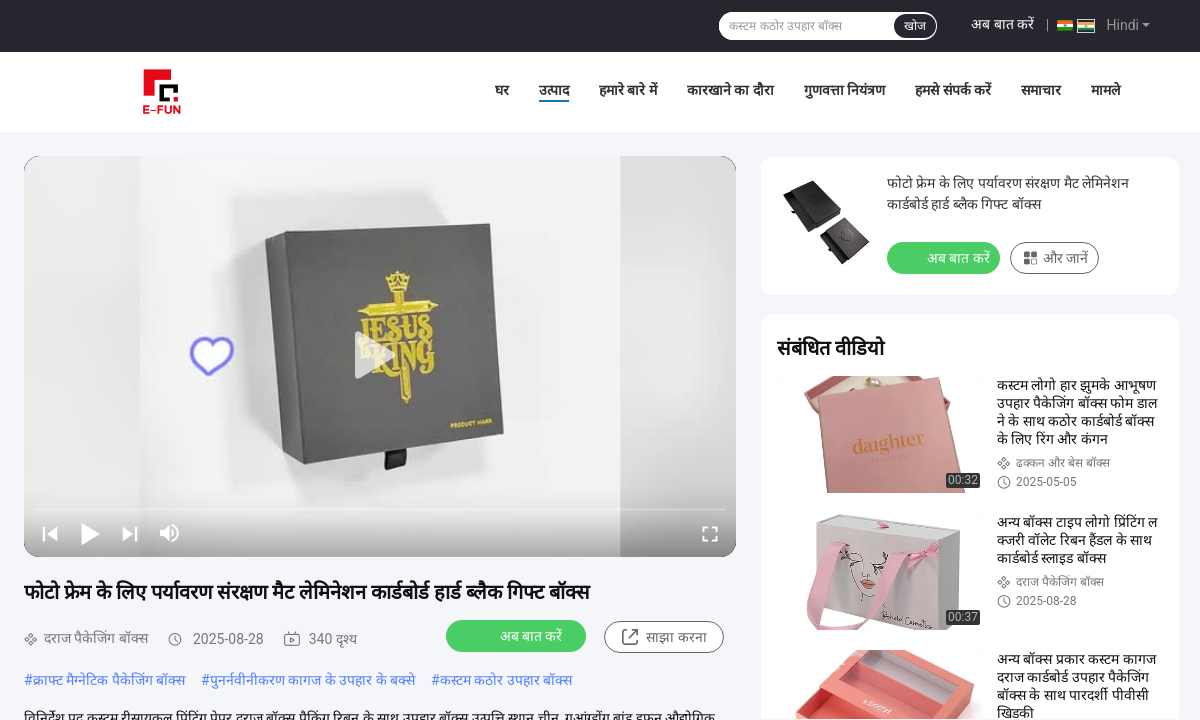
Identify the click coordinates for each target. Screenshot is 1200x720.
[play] (380, 356)
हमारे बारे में (628, 90)
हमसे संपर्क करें (953, 90)
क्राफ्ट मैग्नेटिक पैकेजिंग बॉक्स (109, 680)
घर (502, 90)
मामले (1105, 90)
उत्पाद (554, 90)
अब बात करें (1002, 24)
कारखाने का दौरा (730, 90)
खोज (915, 26)
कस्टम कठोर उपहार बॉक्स (506, 680)
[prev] (50, 533)
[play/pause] (90, 533)
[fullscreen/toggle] (710, 533)
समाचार (1041, 90)
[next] (130, 533)
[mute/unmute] (170, 533)
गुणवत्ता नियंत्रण (844, 90)
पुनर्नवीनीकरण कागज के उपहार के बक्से (312, 680)
